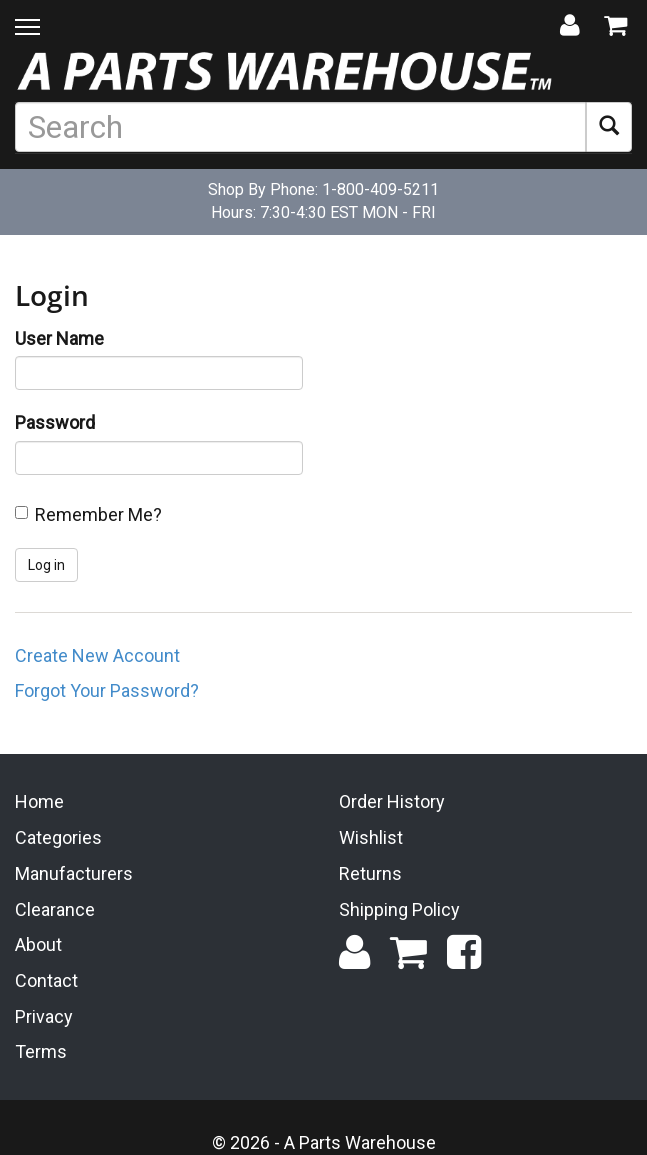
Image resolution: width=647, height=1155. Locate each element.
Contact (46, 978)
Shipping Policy (399, 907)
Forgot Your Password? (107, 690)
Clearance (55, 907)
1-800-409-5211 (380, 189)
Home (39, 800)
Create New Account (97, 655)
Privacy (44, 1014)
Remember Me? (98, 514)
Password (55, 422)
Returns (370, 871)
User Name (59, 338)
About (38, 943)
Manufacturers (74, 871)
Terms (41, 1050)
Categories (58, 836)
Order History (392, 800)
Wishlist (371, 836)
